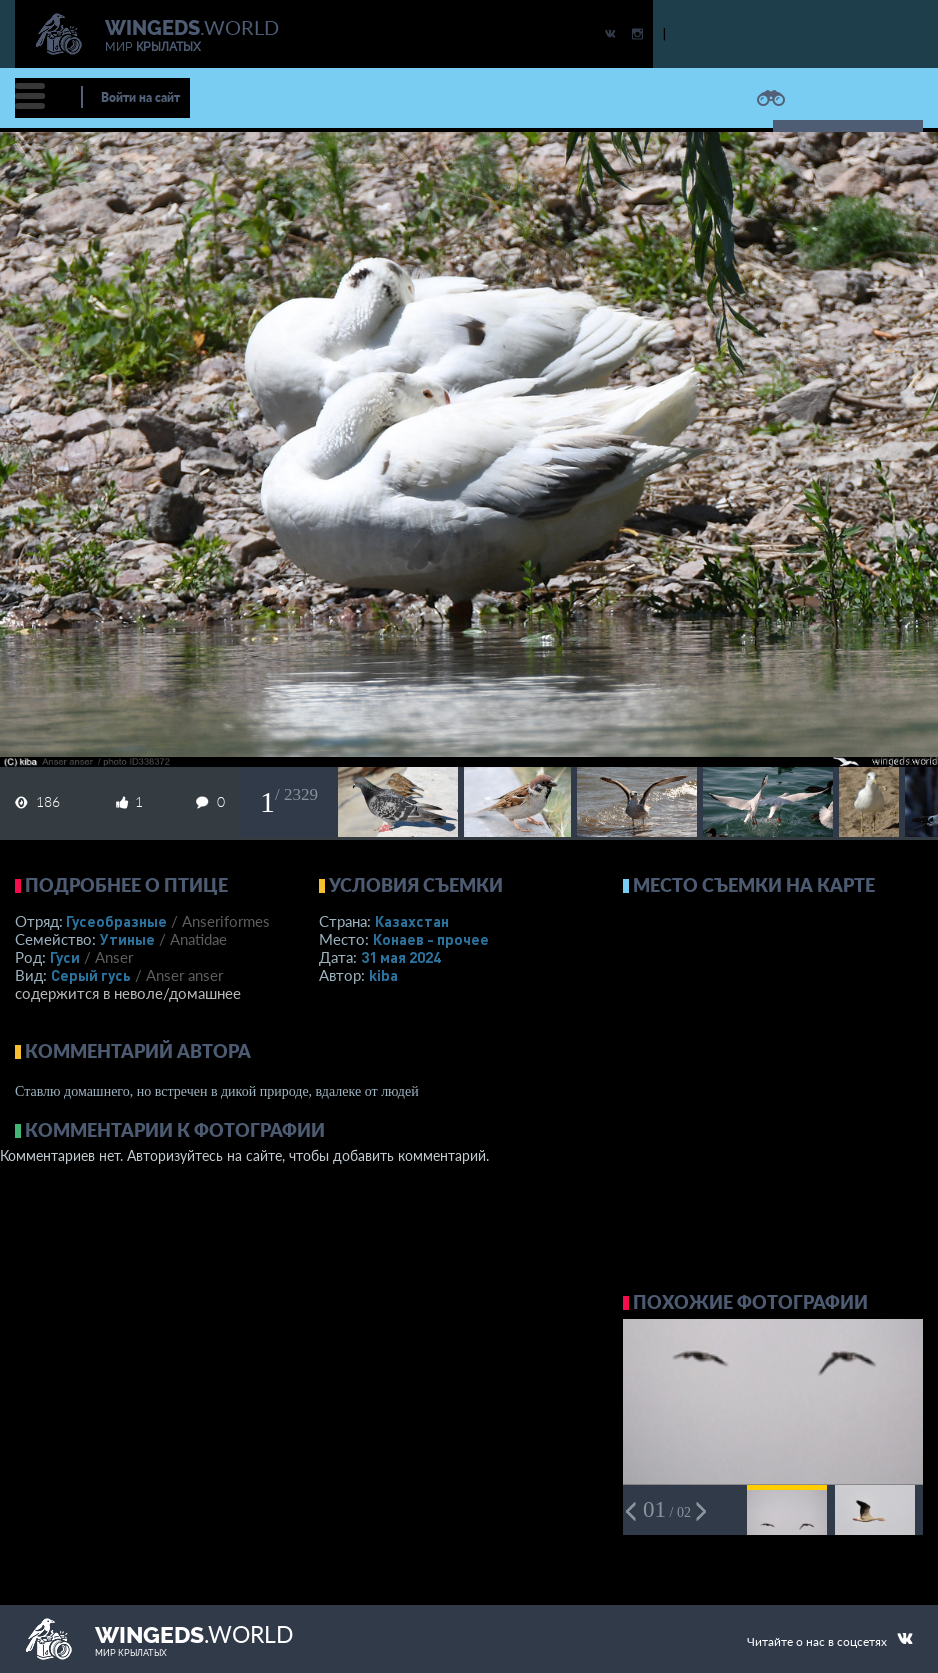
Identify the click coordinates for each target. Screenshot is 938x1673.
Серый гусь (91, 975)
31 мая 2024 (401, 957)
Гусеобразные (116, 921)
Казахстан (412, 921)
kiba (383, 975)
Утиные (127, 939)
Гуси (65, 957)
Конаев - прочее (431, 939)
